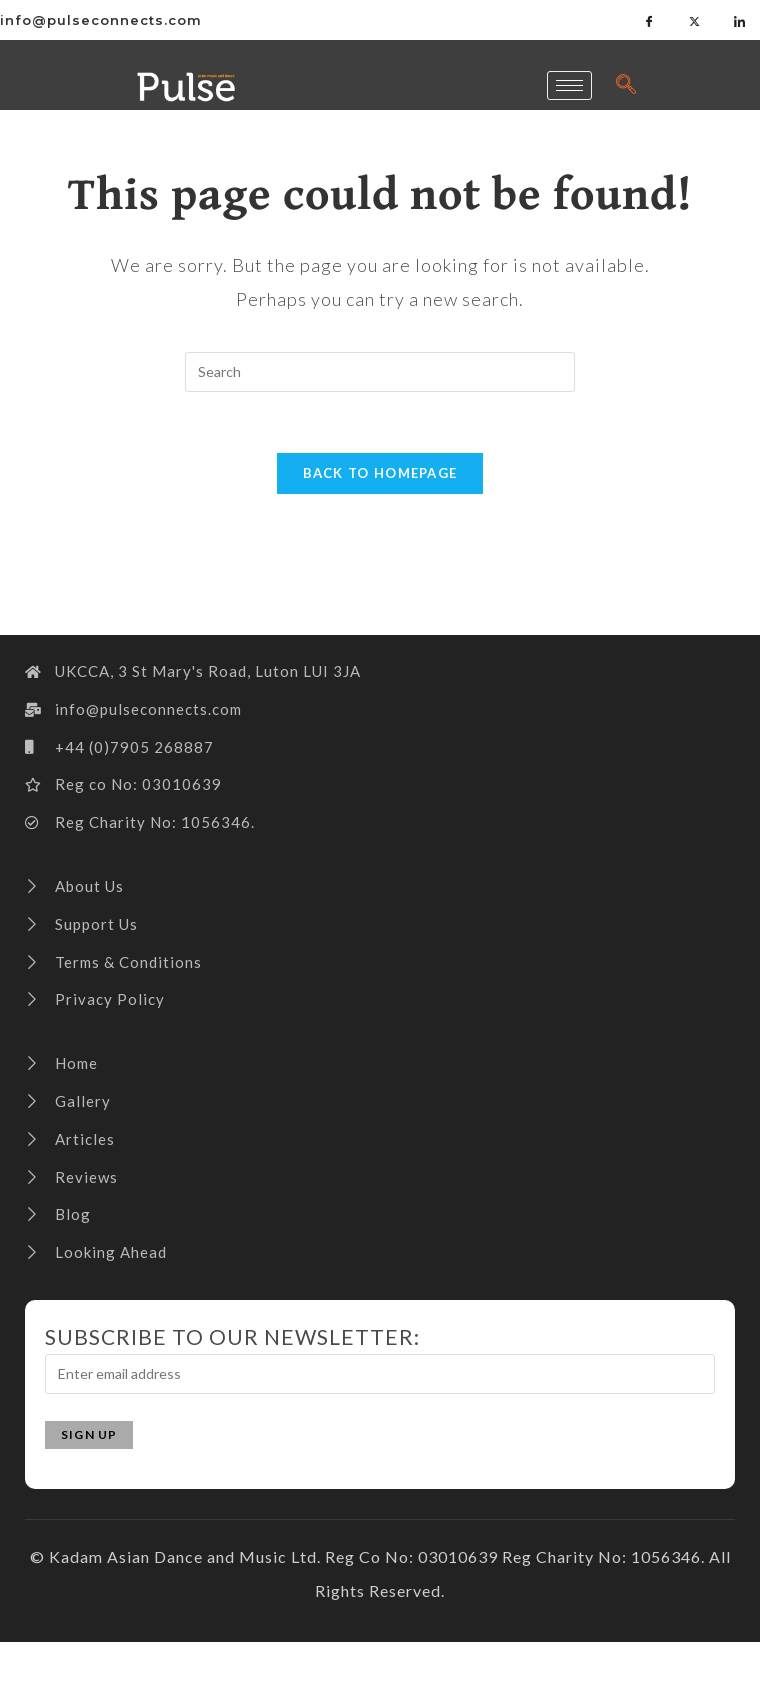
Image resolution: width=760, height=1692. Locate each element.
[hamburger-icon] (569, 85)
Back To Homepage (380, 473)
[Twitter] (695, 20)
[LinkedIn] (740, 20)
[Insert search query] (380, 372)
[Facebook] (650, 20)
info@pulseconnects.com (101, 20)
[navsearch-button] (627, 85)
